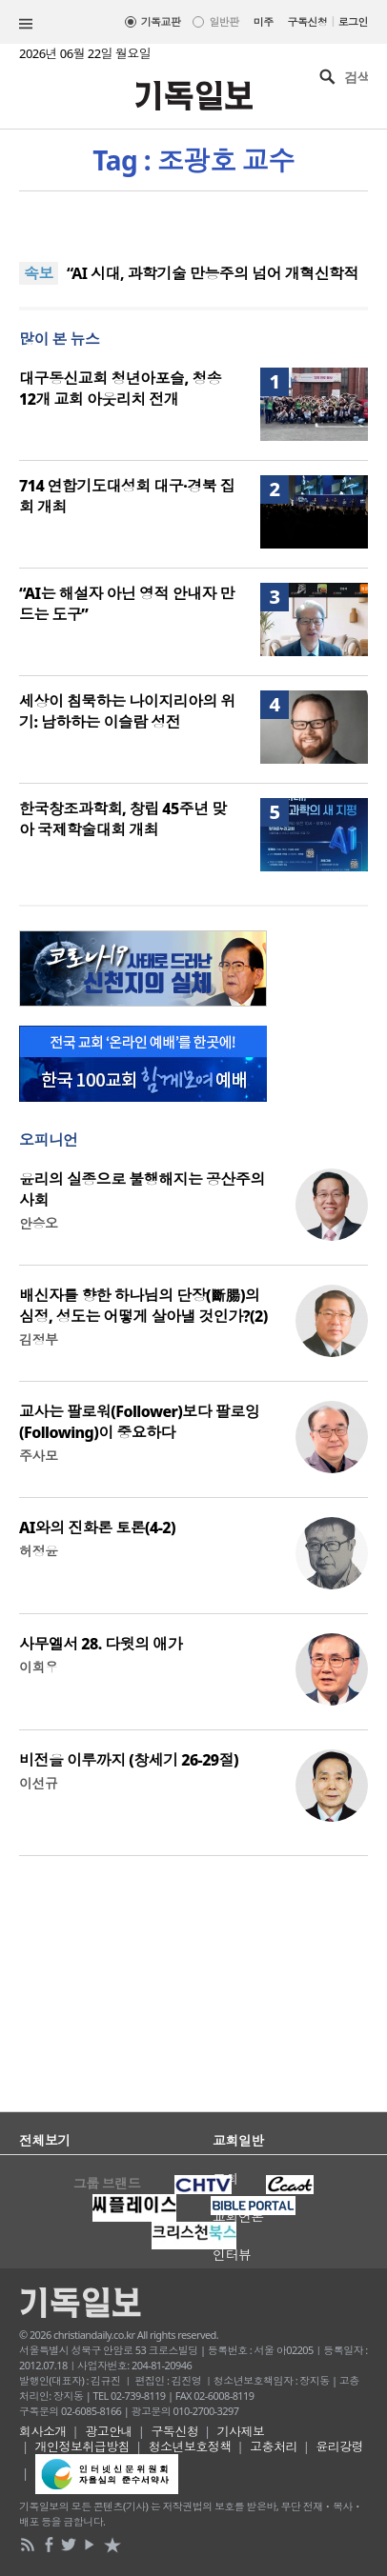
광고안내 (108, 2431)
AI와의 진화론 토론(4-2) (97, 1527)
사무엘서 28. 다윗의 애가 (100, 1643)
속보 (38, 273)
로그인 (353, 21)
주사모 (38, 1456)
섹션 (25, 23)
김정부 (38, 1339)
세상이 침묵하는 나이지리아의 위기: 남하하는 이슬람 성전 (127, 711)
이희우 (38, 1667)
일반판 (223, 21)
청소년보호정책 (190, 2446)
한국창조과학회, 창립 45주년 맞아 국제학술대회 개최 (123, 819)
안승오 (38, 1223)
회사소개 (43, 2431)
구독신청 (308, 21)
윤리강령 (339, 2446)
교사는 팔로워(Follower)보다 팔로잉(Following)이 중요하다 (139, 1422)
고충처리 (273, 2446)
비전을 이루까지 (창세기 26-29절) (128, 1759)
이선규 (38, 1783)
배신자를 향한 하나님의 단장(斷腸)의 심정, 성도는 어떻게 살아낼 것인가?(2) (143, 1306)
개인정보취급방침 (83, 2446)
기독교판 (161, 21)
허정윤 (38, 1551)
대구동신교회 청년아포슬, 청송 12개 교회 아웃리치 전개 (120, 388)
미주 (264, 21)
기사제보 (241, 2431)
